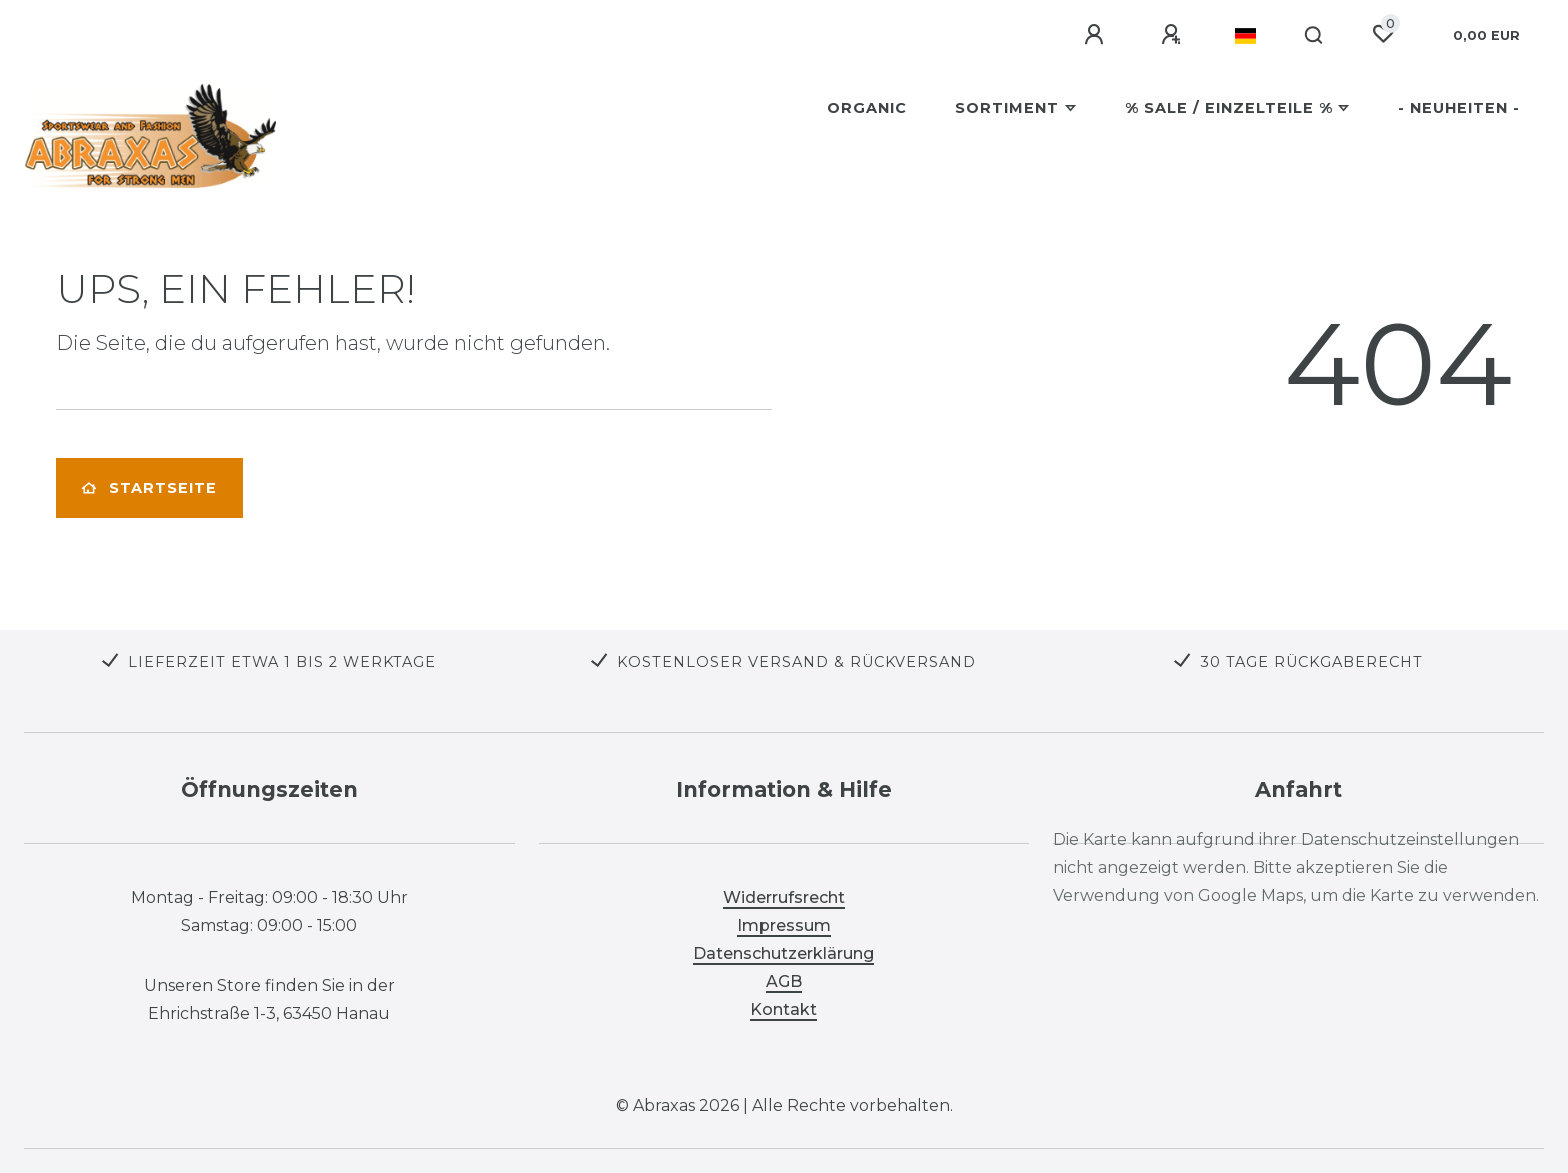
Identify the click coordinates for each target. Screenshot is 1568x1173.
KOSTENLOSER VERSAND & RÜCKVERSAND (796, 662)
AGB (784, 981)
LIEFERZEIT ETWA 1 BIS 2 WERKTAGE (282, 662)
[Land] (1245, 36)
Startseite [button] (149, 488)
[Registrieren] (1174, 35)
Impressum (784, 925)
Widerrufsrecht (784, 897)
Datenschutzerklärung (783, 953)
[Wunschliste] (1383, 34)
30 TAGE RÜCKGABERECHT (1311, 662)
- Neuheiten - (1459, 108)
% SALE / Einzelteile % (1229, 108)
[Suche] (1314, 36)
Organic (867, 108)
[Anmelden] (1097, 35)
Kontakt (783, 1009)
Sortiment (1007, 108)
